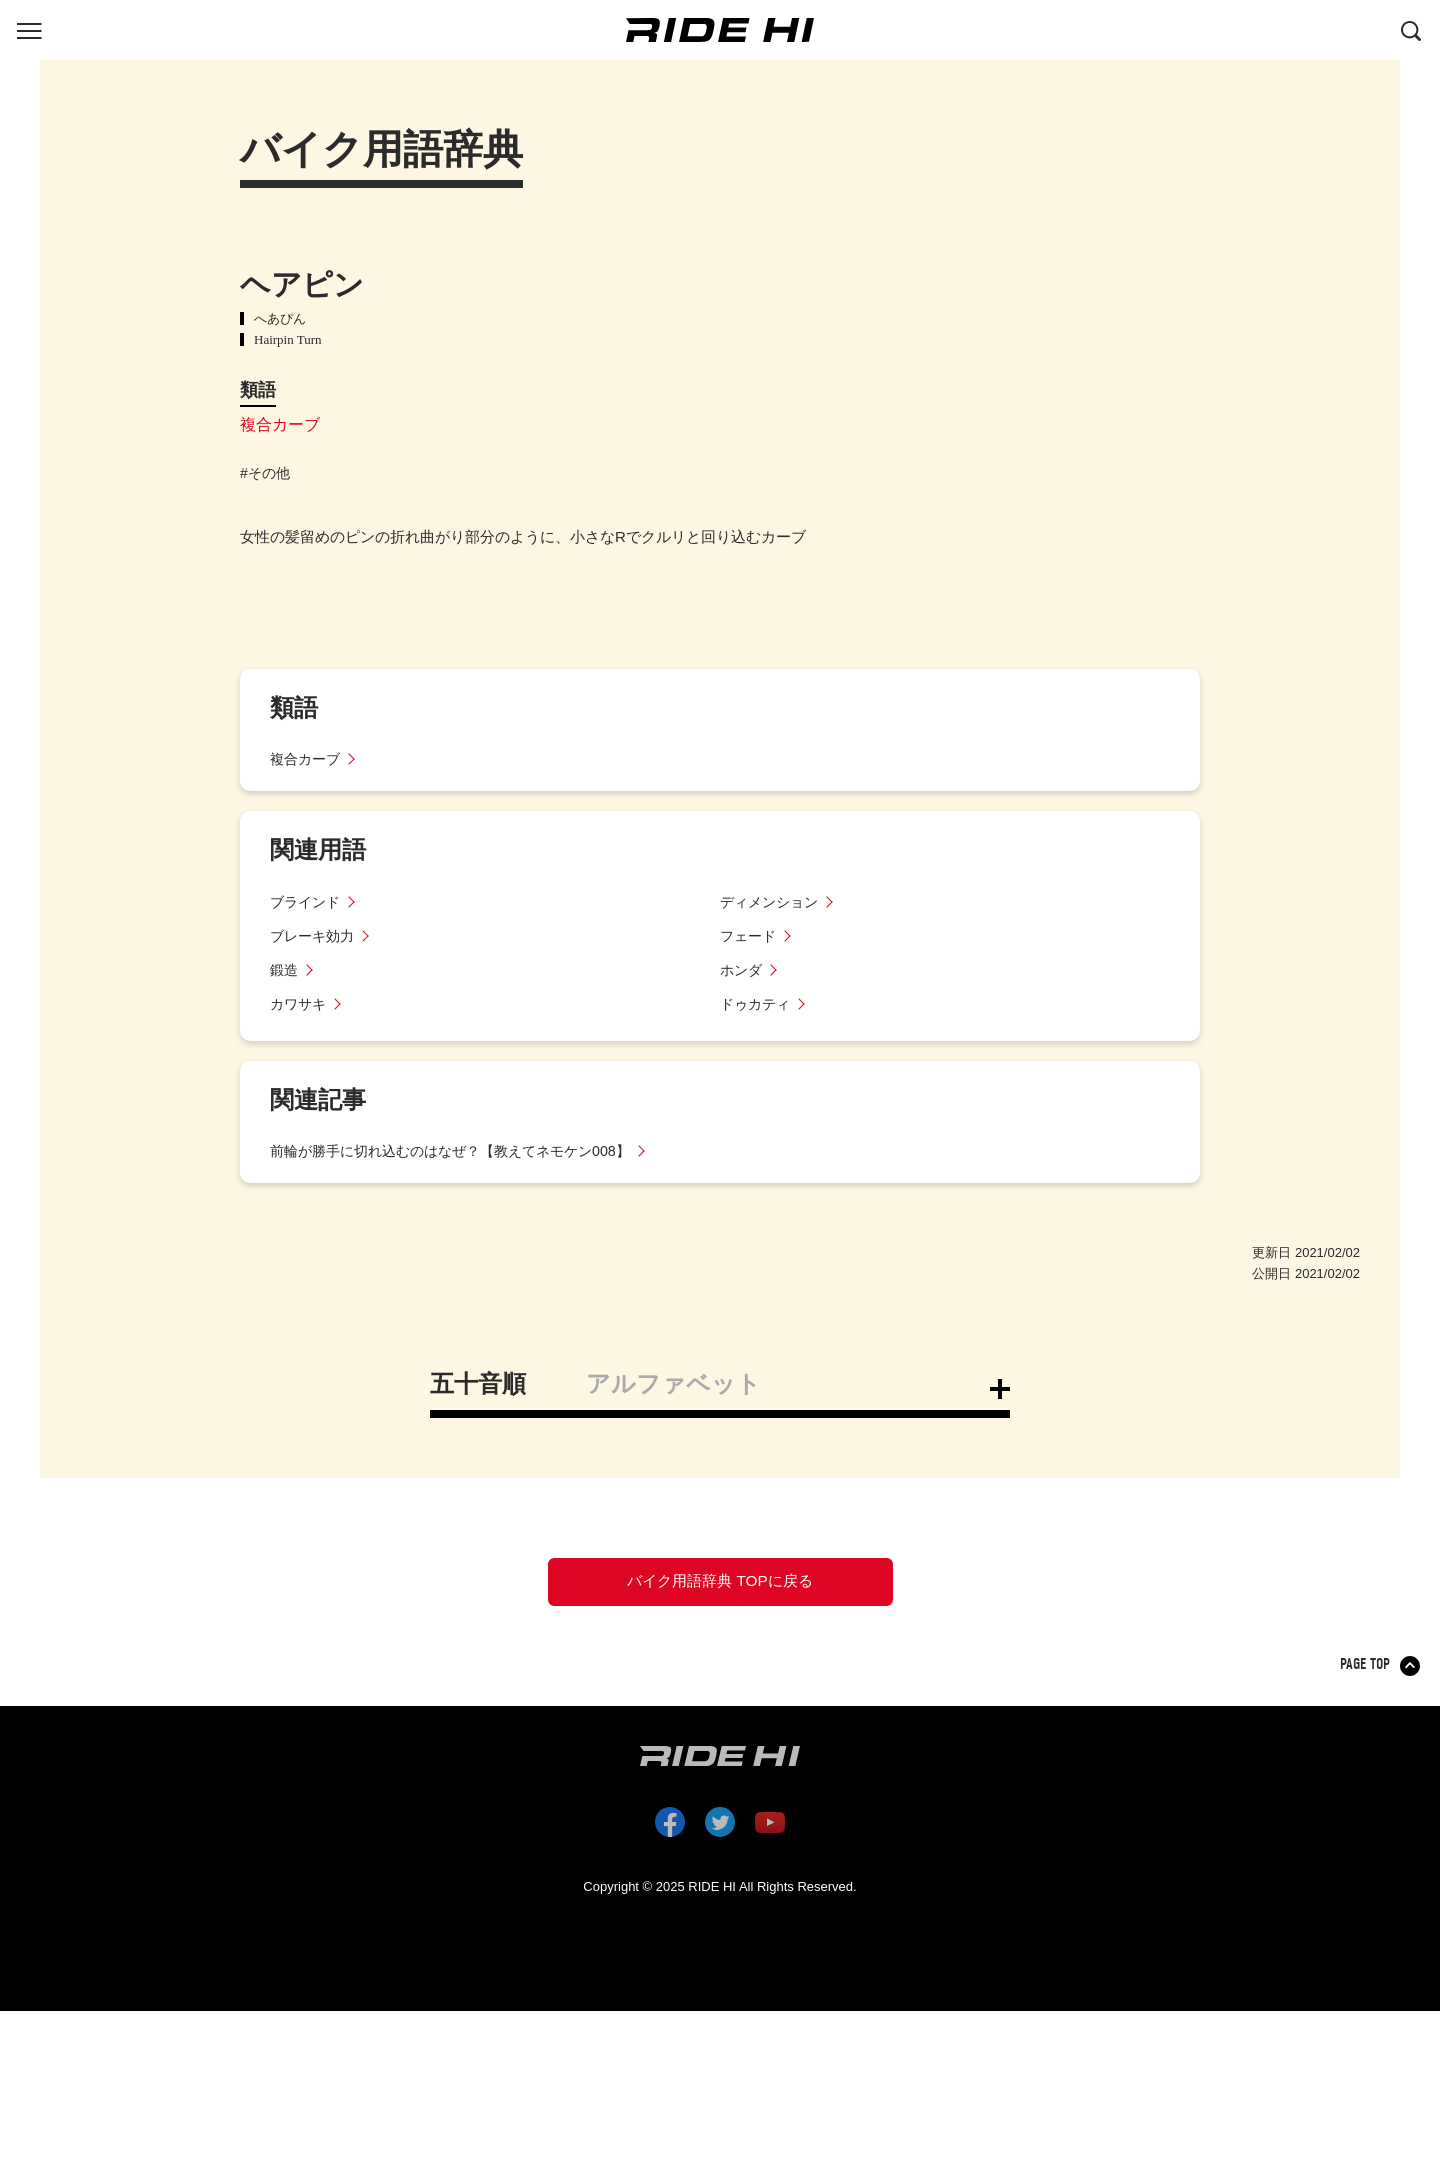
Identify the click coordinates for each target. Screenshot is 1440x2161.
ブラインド (307, 901)
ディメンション (772, 901)
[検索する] (1411, 29)
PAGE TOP (1366, 1678)
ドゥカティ (757, 1003)
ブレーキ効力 (315, 935)
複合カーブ (280, 424)
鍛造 (285, 969)
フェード (750, 935)
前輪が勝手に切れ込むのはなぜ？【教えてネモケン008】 (462, 1150)
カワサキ (300, 1003)
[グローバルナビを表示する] (29, 29)
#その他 (265, 473)
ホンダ (742, 969)
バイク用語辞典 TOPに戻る (720, 1588)
